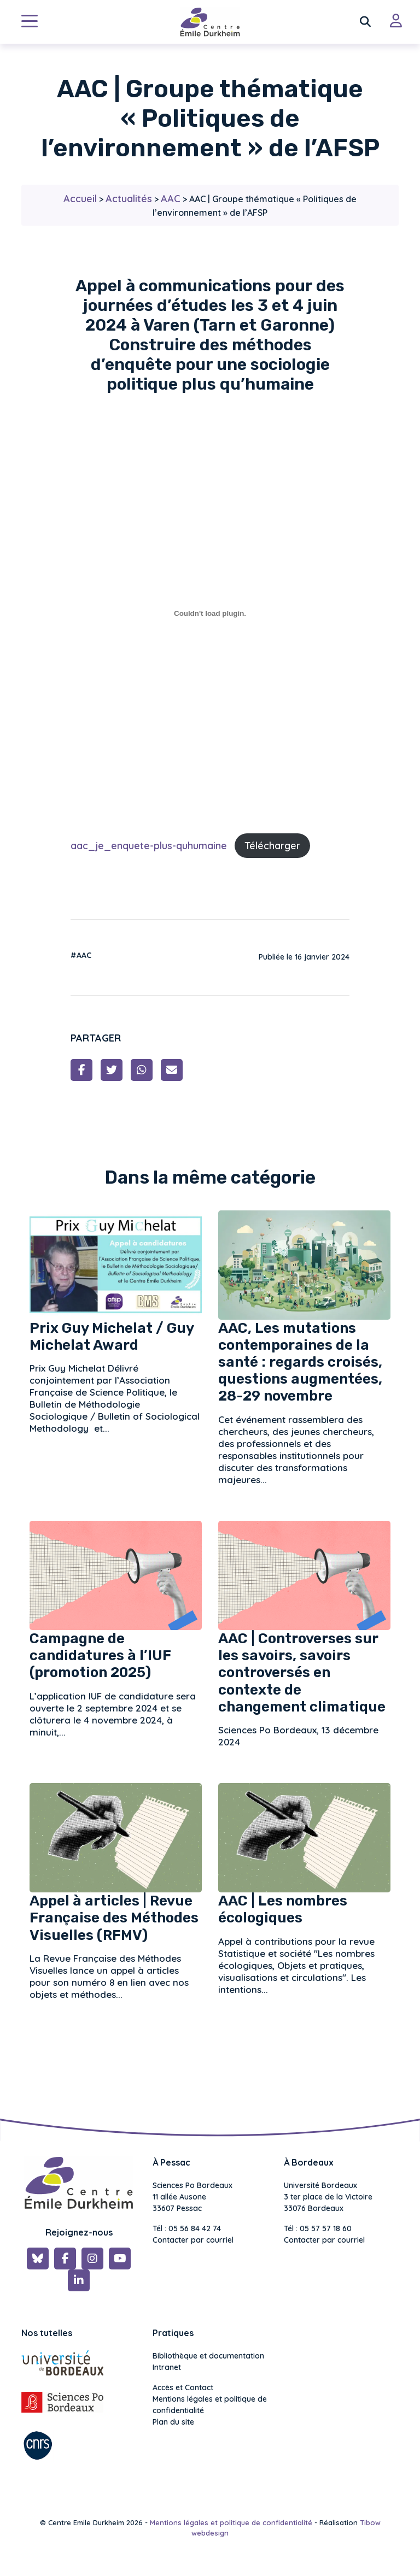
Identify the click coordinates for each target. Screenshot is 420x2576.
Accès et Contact (183, 2387)
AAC (170, 198)
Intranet (167, 2367)
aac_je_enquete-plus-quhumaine (149, 845)
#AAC (81, 955)
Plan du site (173, 2422)
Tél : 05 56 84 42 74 (187, 2228)
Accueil (80, 198)
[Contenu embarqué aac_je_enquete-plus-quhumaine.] (210, 613)
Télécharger (272, 845)
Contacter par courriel (193, 2240)
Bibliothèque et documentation (208, 2356)
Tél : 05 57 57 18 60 (318, 2228)
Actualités (129, 198)
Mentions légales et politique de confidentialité (210, 2404)
